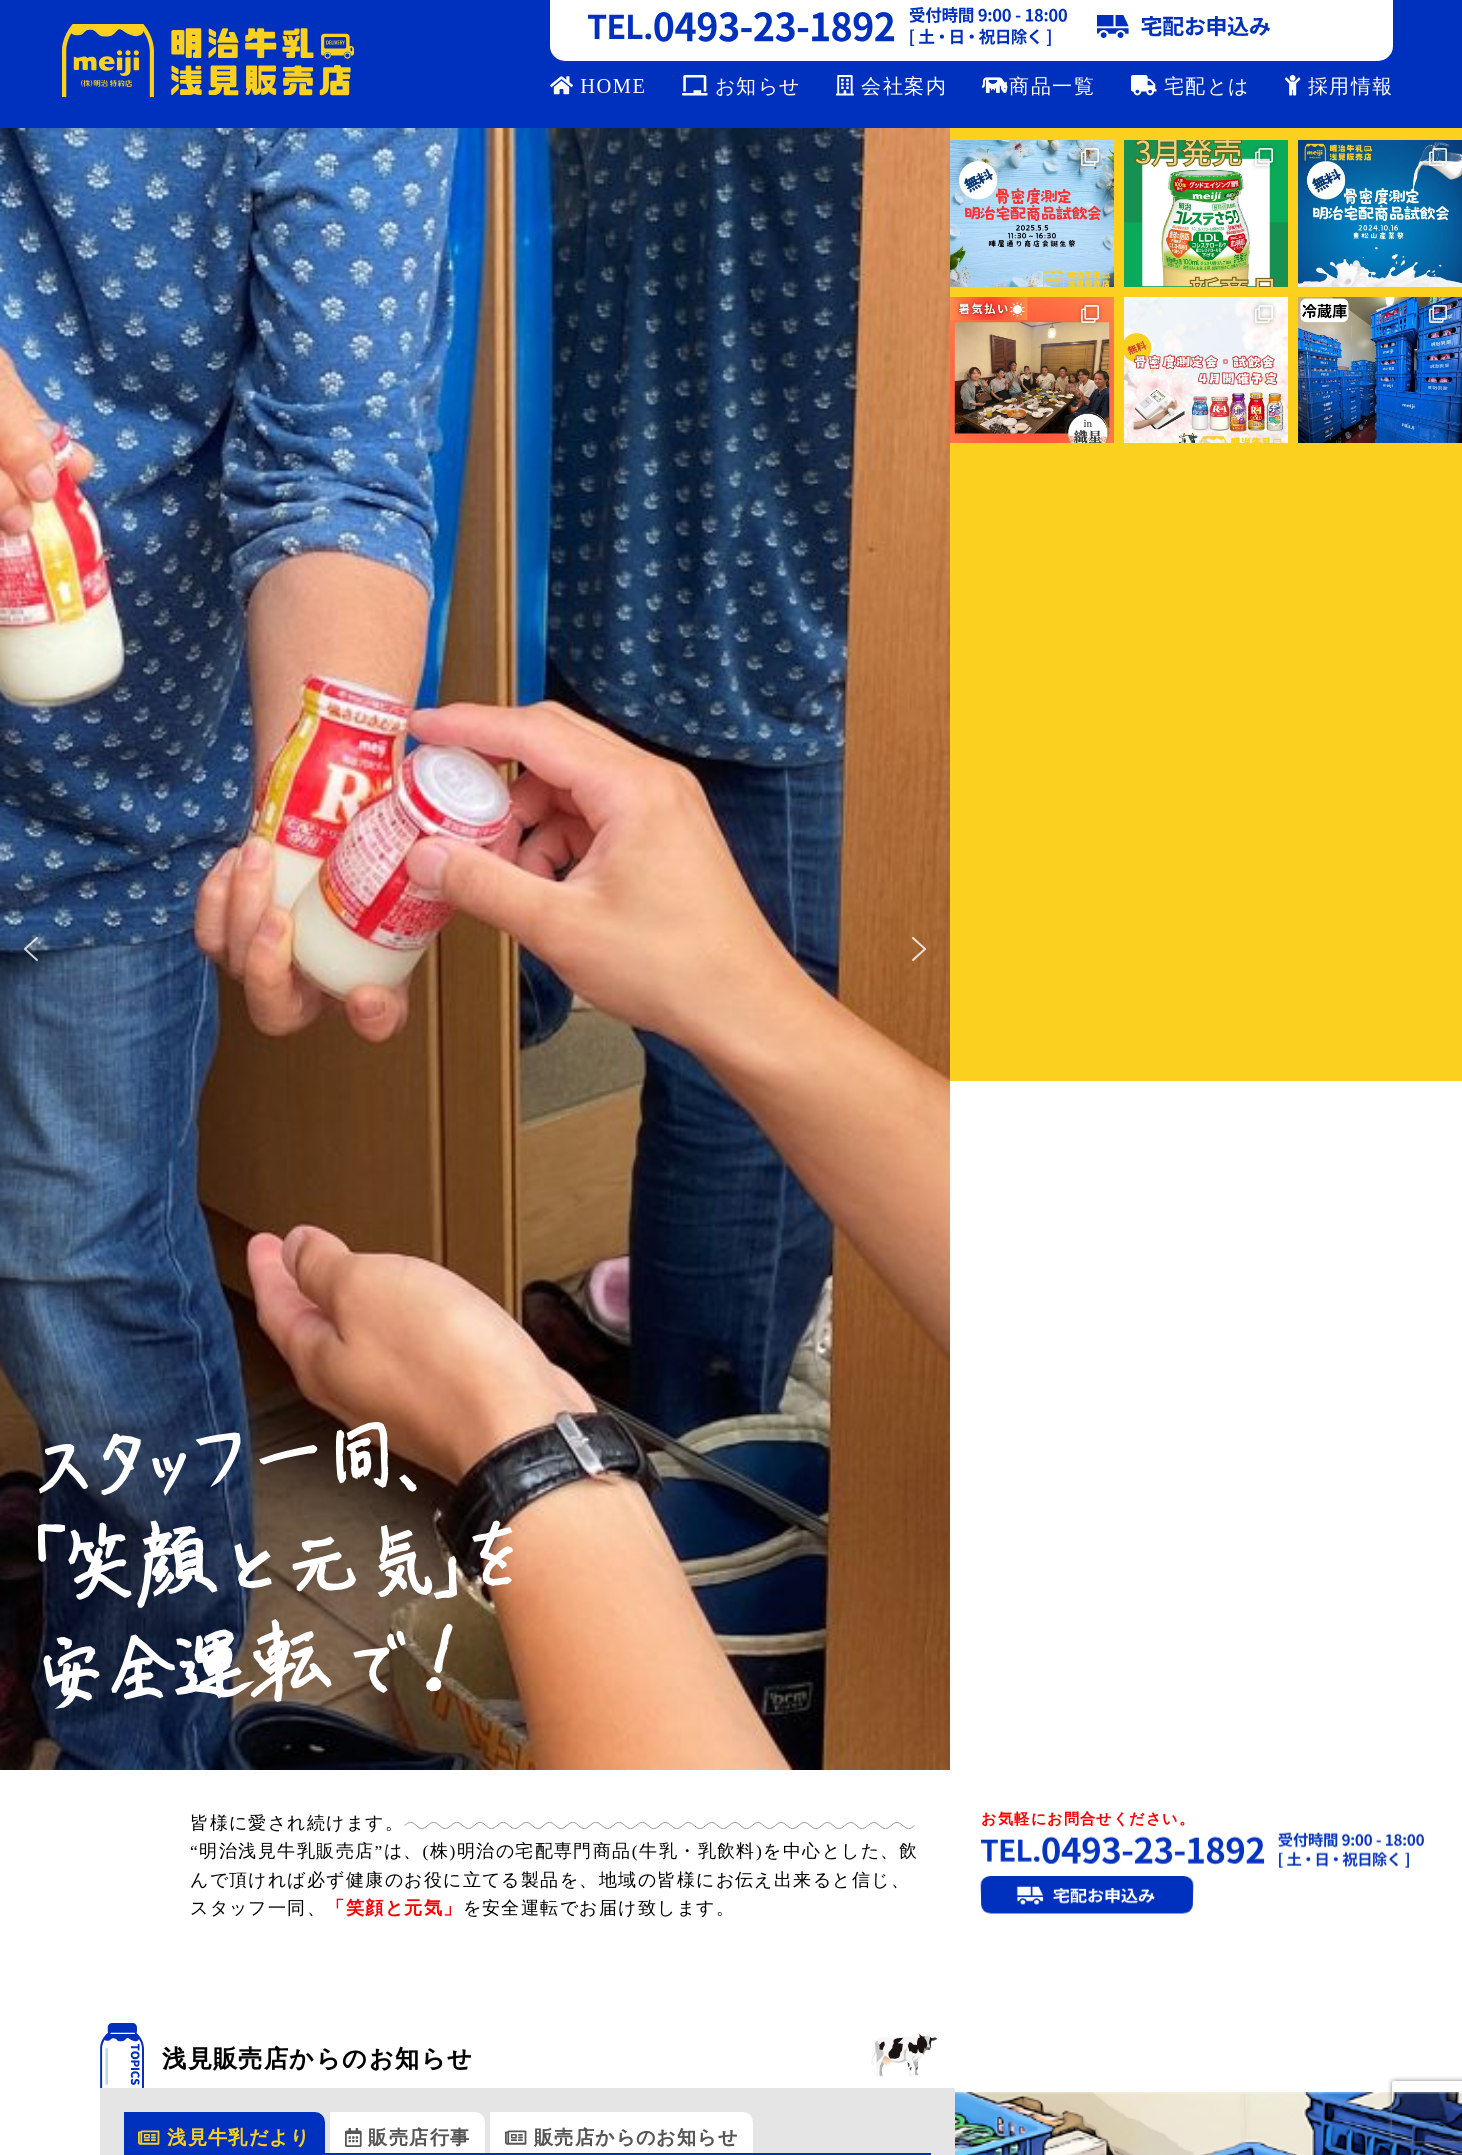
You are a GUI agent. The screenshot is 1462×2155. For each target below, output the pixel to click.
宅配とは (1190, 86)
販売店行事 (408, 2137)
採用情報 (1339, 86)
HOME (598, 86)
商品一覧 (1038, 86)
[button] (31, 949)
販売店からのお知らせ (621, 2137)
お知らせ (741, 86)
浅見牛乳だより (224, 2137)
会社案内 (891, 86)
